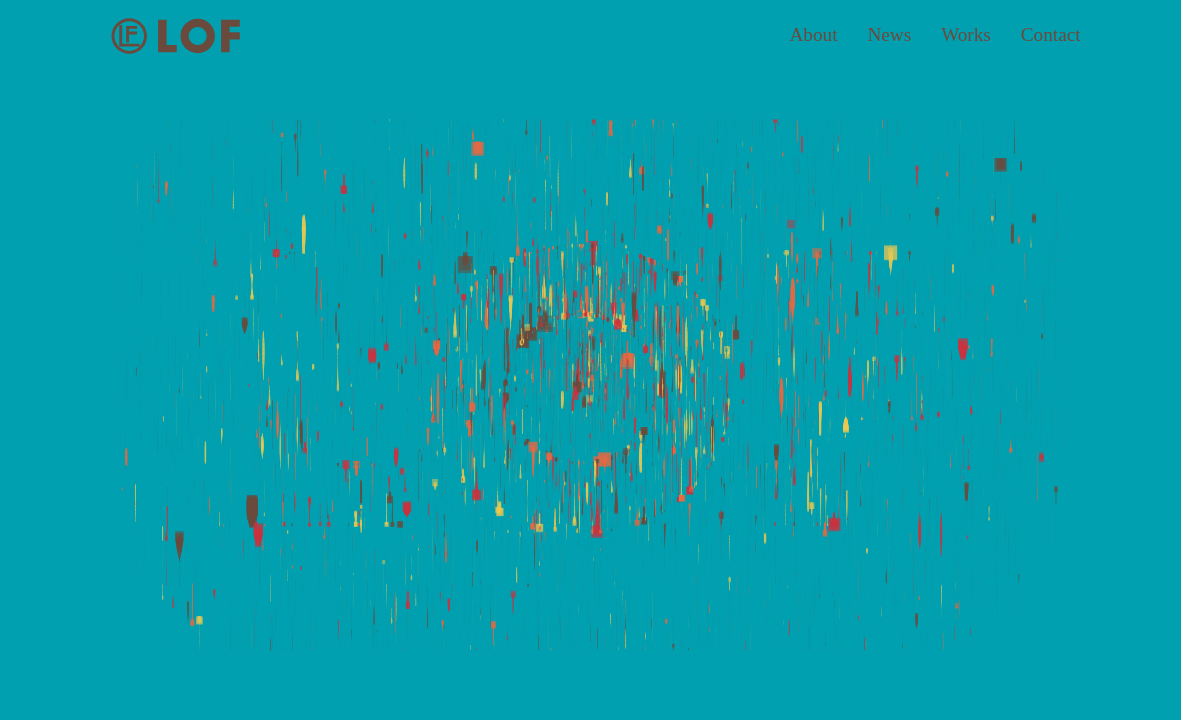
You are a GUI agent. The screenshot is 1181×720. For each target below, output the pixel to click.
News (889, 34)
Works (966, 34)
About (814, 34)
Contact (1051, 34)
